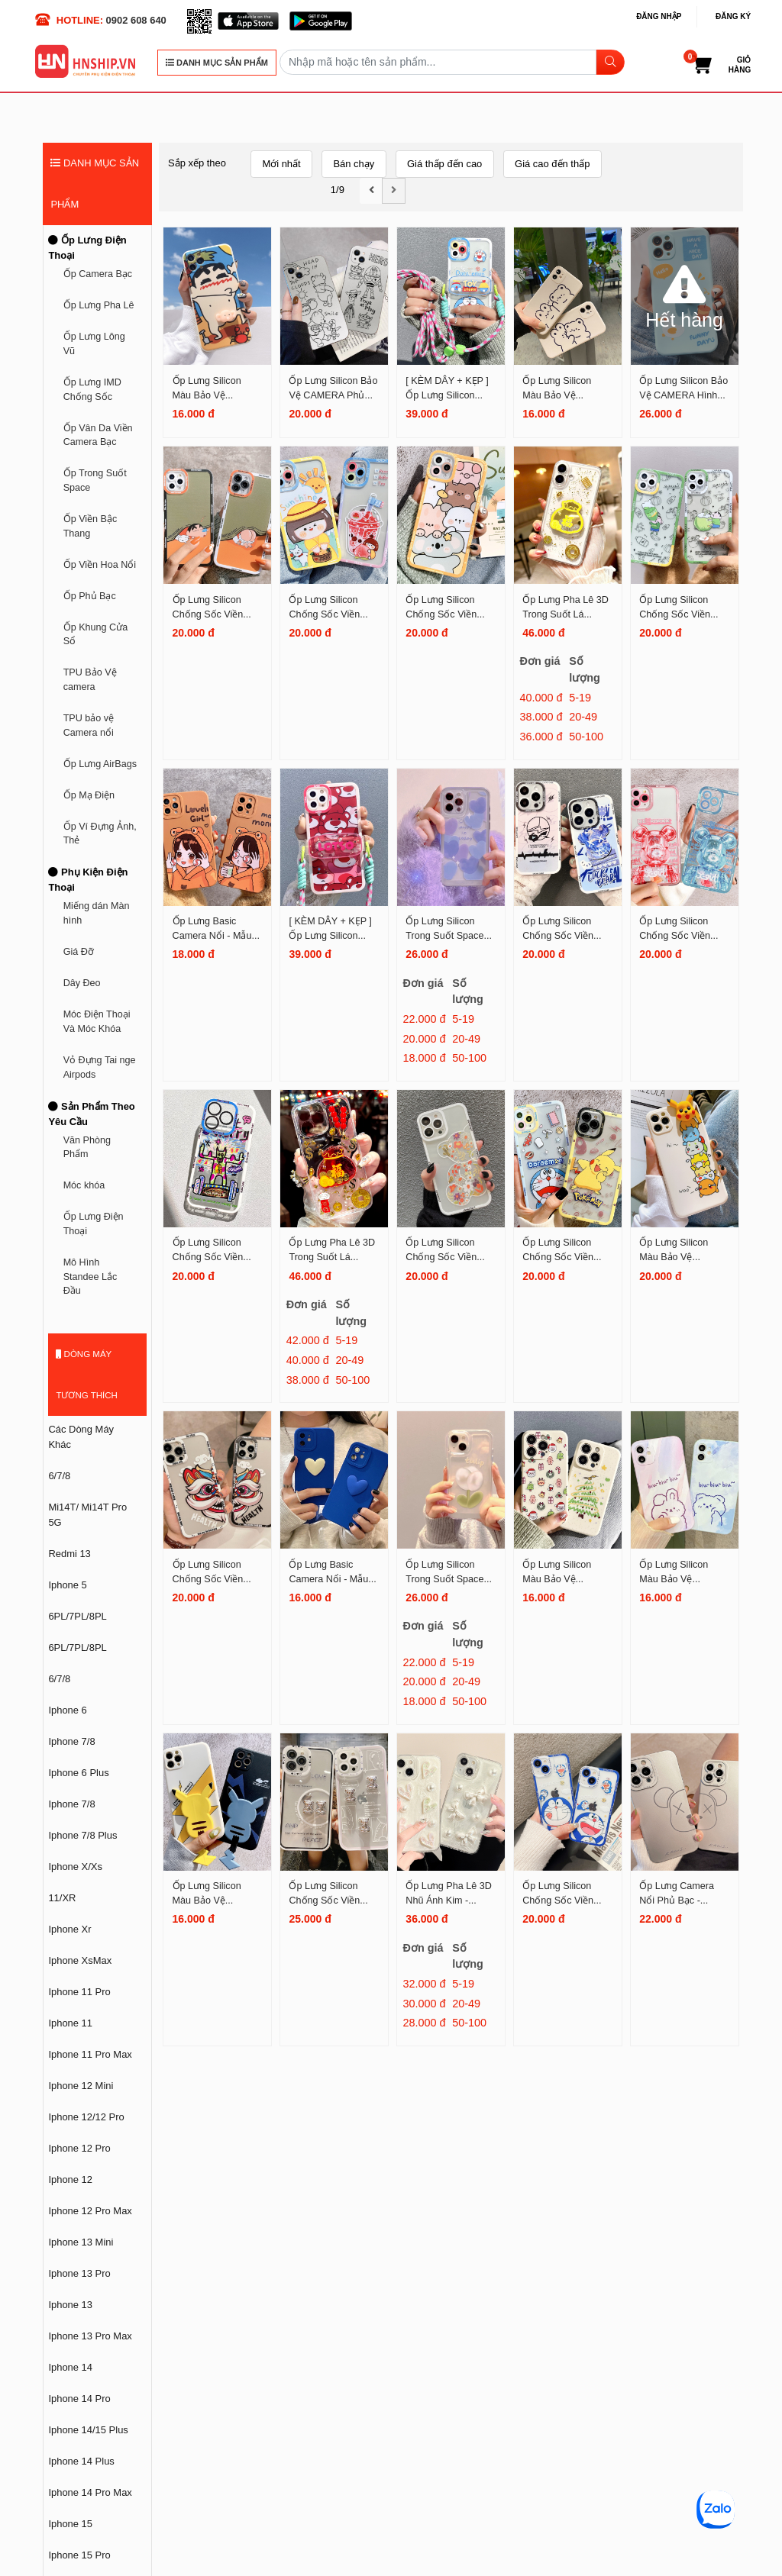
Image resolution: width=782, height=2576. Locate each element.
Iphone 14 (70, 2367)
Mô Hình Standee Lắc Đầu (90, 1276)
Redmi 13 (69, 1553)
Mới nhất (281, 163)
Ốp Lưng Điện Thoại (87, 247)
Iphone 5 (67, 1585)
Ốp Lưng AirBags (100, 764)
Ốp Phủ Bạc (89, 596)
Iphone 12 (70, 2179)
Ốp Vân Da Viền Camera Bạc (98, 435)
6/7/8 (59, 1475)
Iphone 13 (70, 2304)
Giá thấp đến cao (444, 163)
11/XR (62, 1898)
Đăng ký (733, 16)
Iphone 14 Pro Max (89, 2492)
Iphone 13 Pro (79, 2273)
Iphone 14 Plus (81, 2461)
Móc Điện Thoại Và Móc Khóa (97, 1021)
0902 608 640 (136, 20)
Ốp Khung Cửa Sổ (95, 634)
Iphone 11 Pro (79, 1991)
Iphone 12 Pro (79, 2148)
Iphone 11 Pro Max (89, 2054)
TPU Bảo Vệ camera (90, 679)
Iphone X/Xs (75, 1866)
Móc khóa (84, 1185)
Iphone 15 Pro (79, 2555)
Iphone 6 (67, 1710)
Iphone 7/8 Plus (82, 1835)
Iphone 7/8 (71, 1741)
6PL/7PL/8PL (77, 1616)
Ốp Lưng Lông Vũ (94, 343)
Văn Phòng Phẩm (87, 1147)
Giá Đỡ (78, 951)
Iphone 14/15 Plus (88, 2430)
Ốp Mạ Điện (89, 795)
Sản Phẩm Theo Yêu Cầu (91, 1114)
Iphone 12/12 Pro (86, 2117)
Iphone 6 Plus (78, 1772)
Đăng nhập (658, 16)
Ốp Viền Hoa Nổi (99, 564)
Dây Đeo (82, 983)
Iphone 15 (70, 2523)
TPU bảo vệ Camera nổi (89, 725)
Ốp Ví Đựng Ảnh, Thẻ (100, 833)
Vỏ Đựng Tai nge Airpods (99, 1067)
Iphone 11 (70, 2023)
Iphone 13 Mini (80, 2242)
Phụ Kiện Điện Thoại (88, 879)
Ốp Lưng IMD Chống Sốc (92, 389)
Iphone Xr (69, 1929)
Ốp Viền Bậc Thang (90, 526)
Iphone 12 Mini (80, 2085)
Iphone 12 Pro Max (89, 2211)
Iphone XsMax (79, 1960)
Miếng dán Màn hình (96, 913)
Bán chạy (353, 163)
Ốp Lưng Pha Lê (98, 305)
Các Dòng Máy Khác (81, 1436)
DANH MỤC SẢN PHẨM (217, 62)
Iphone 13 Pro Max (89, 2336)
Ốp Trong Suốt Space (95, 480)
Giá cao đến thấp (552, 163)
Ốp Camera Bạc (98, 274)
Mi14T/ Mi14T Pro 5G (87, 1514)
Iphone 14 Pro (79, 2398)
